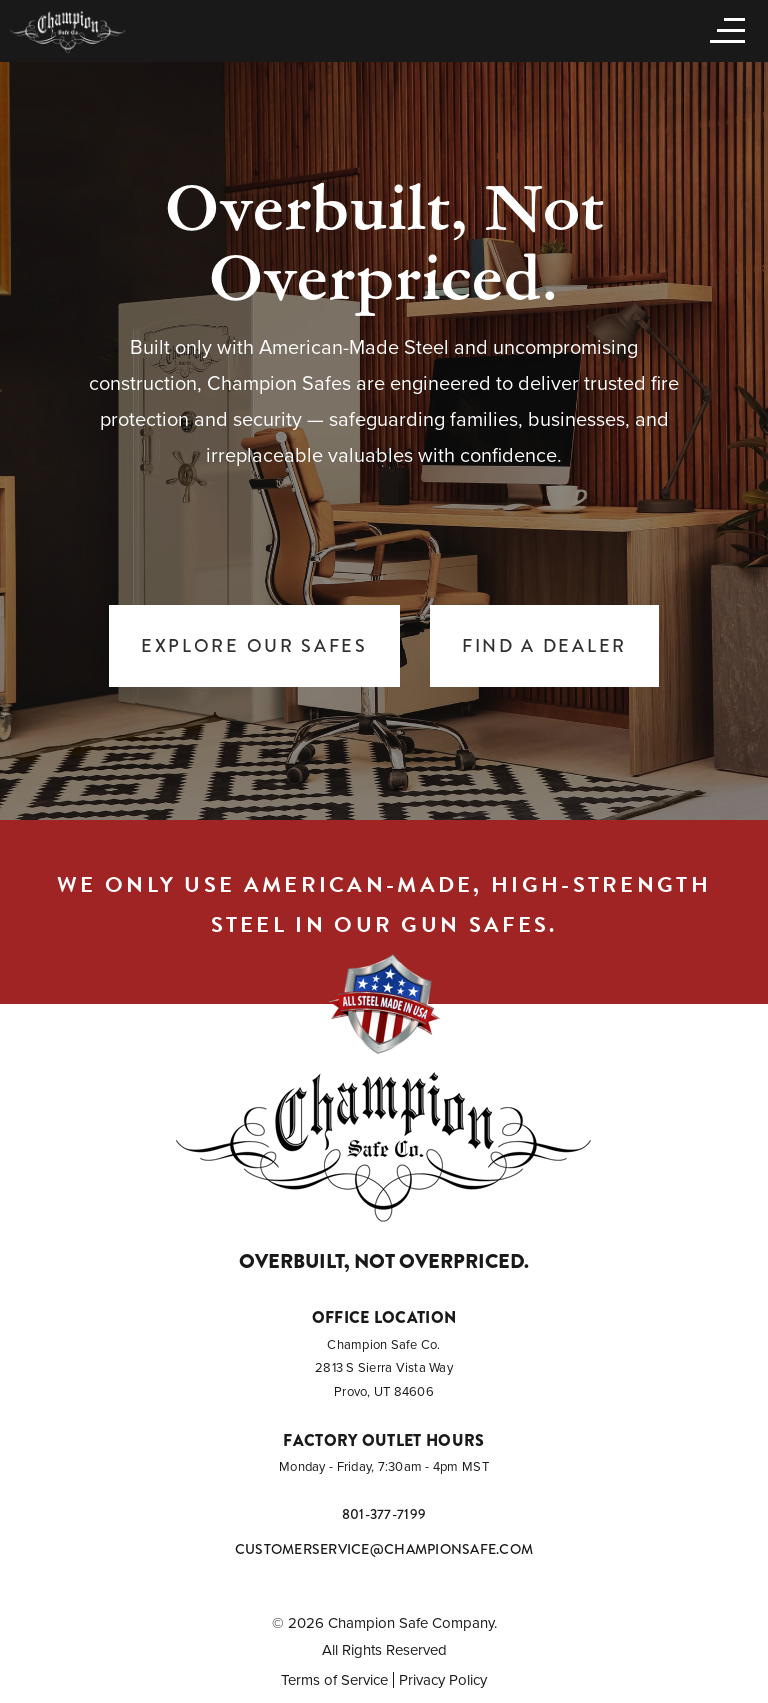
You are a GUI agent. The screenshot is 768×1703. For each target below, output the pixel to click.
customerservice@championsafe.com (384, 1549)
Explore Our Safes (254, 646)
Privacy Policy (443, 1680)
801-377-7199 (384, 1514)
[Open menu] (723, 29)
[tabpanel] (384, 440)
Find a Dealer (544, 646)
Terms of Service (334, 1680)
